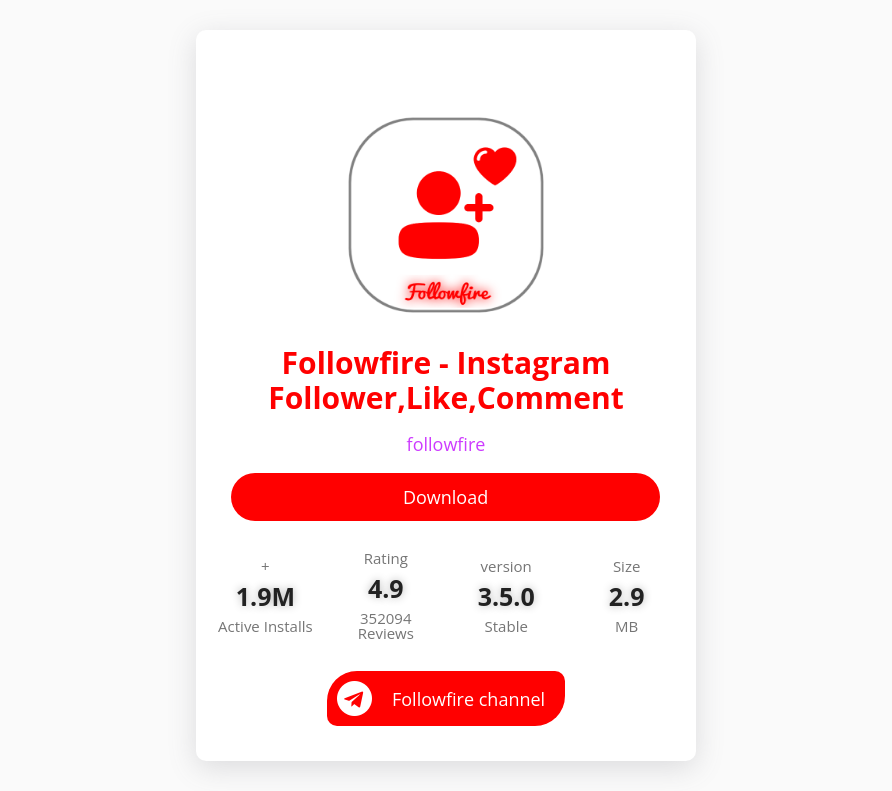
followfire (446, 444)
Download (445, 497)
